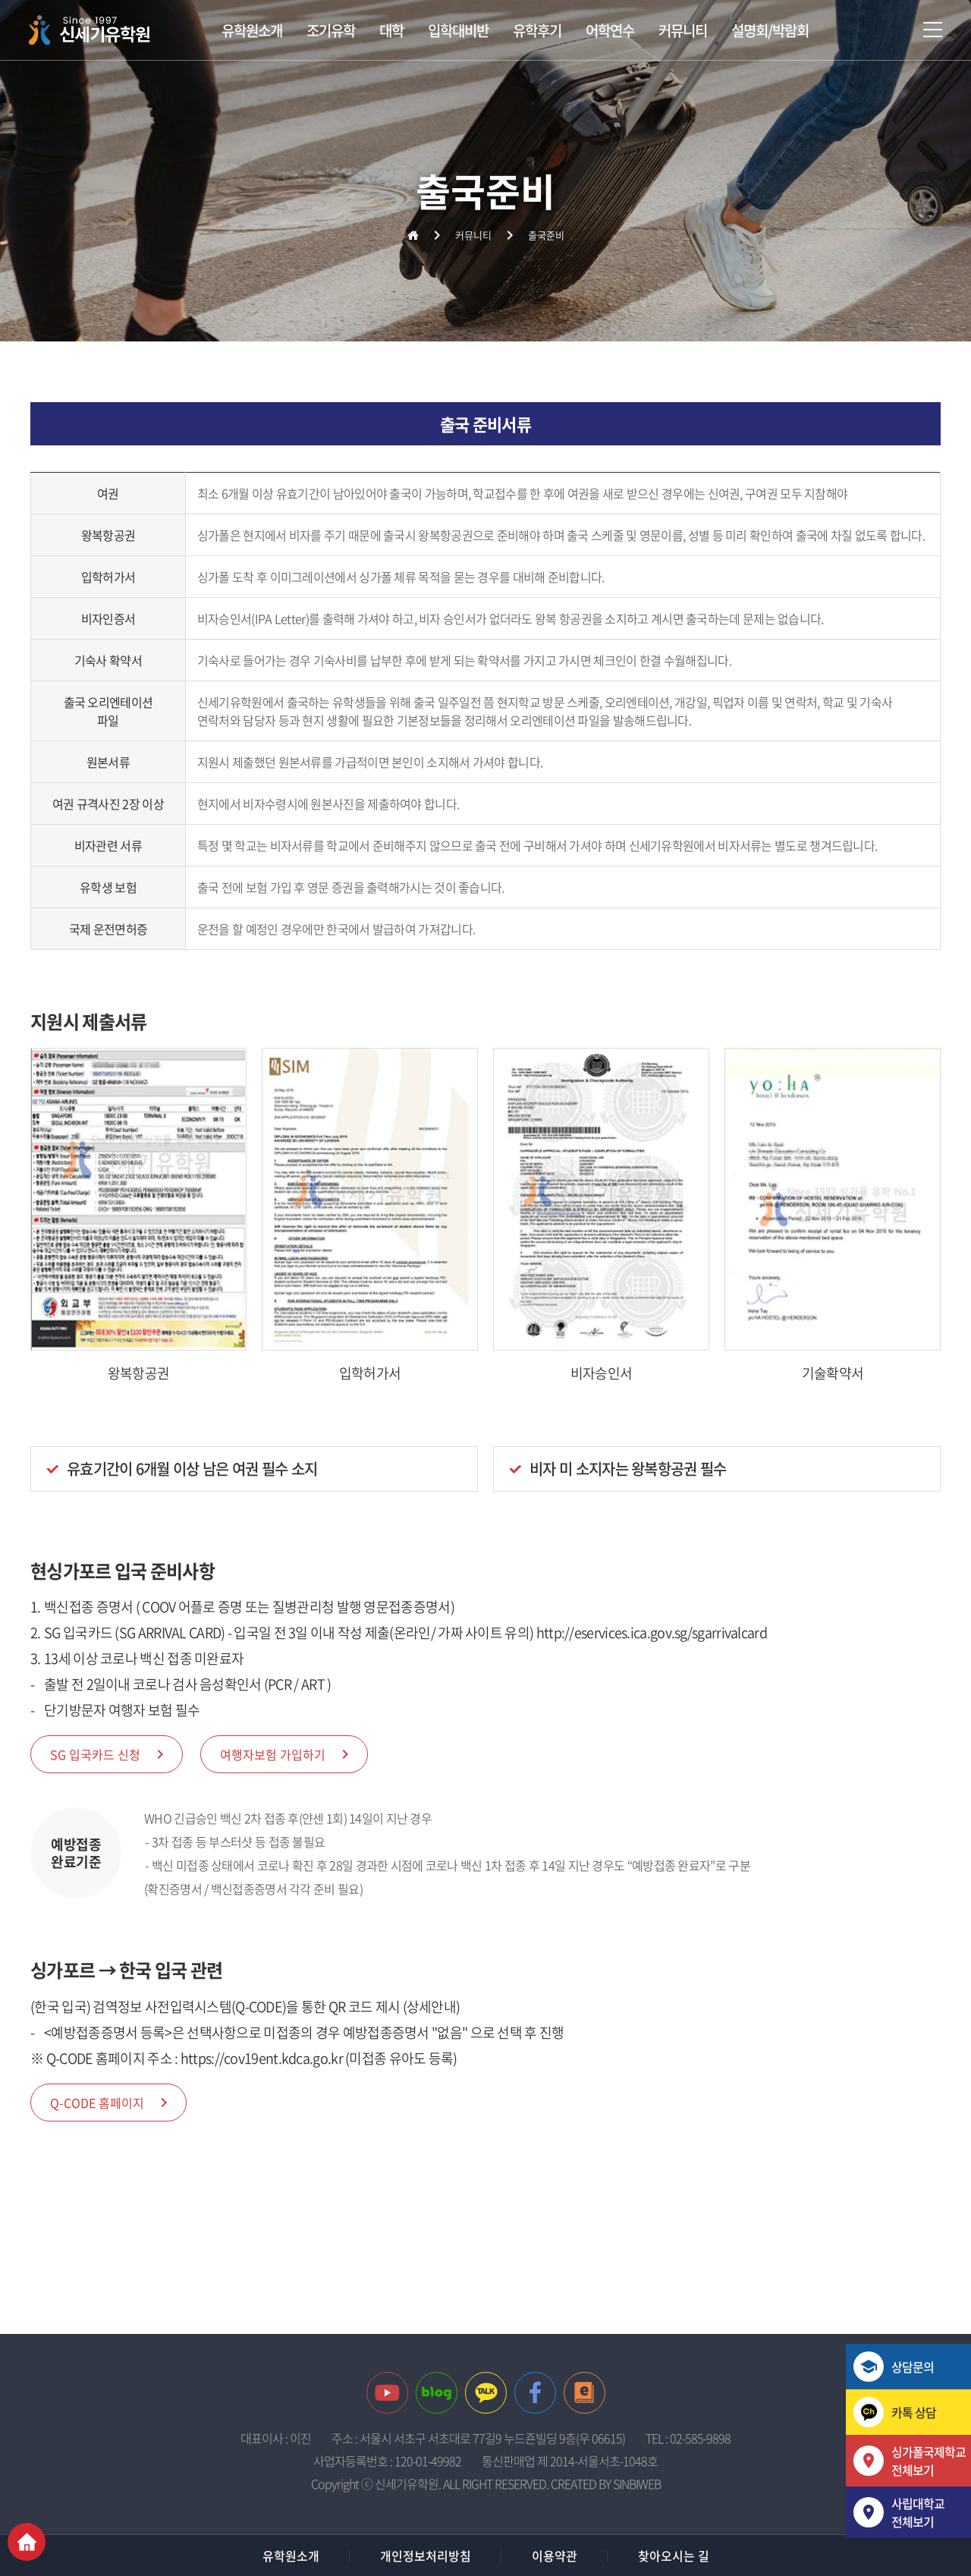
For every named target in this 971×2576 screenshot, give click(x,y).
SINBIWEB (637, 2483)
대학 (391, 30)
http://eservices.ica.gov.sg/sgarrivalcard (651, 1632)
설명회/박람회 (770, 30)
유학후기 (537, 30)
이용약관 (554, 2555)
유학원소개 (252, 30)
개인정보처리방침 (425, 2555)
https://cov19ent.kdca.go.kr (262, 2058)
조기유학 (330, 30)
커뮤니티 (682, 30)
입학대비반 (458, 30)
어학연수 (610, 30)
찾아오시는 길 (673, 2555)
